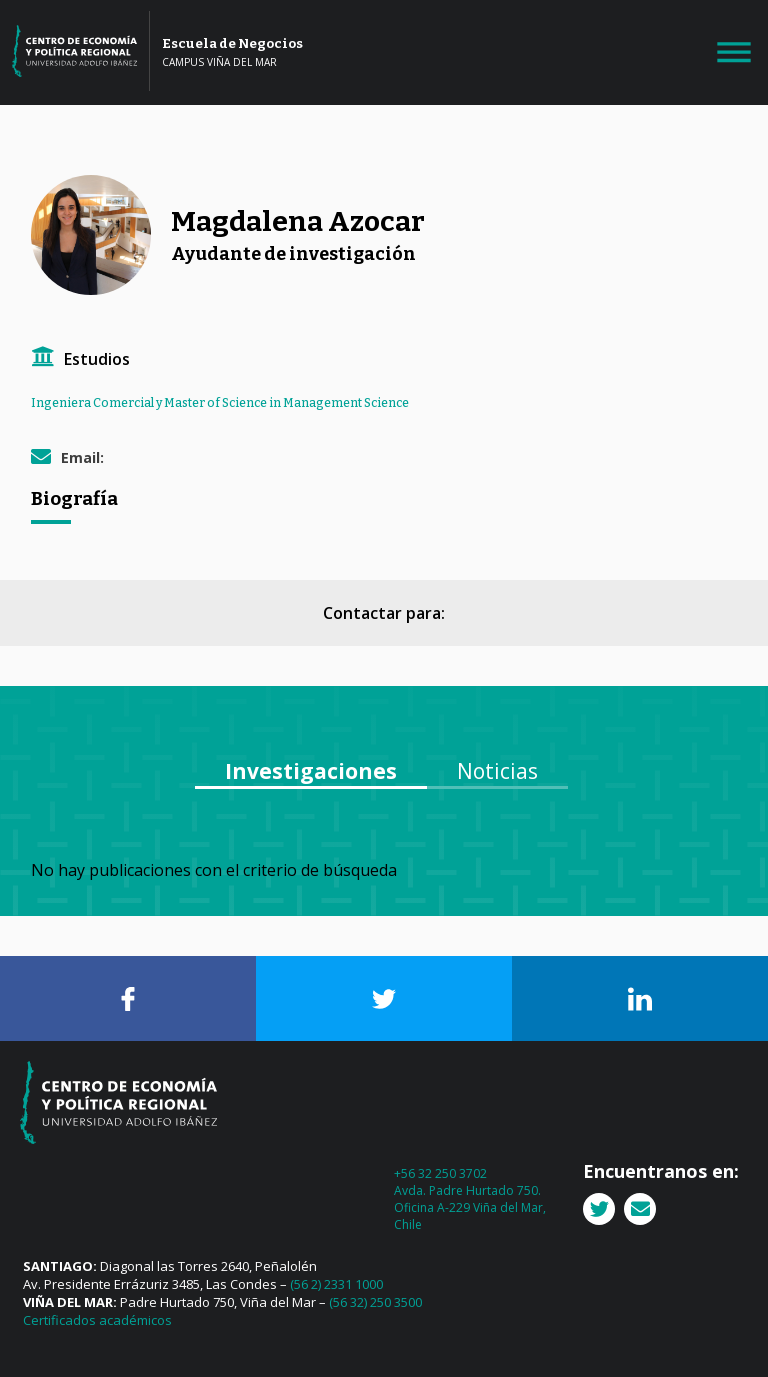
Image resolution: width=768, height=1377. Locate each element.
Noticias (497, 771)
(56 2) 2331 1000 (336, 1284)
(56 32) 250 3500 (375, 1302)
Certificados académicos (97, 1320)
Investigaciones (311, 771)
